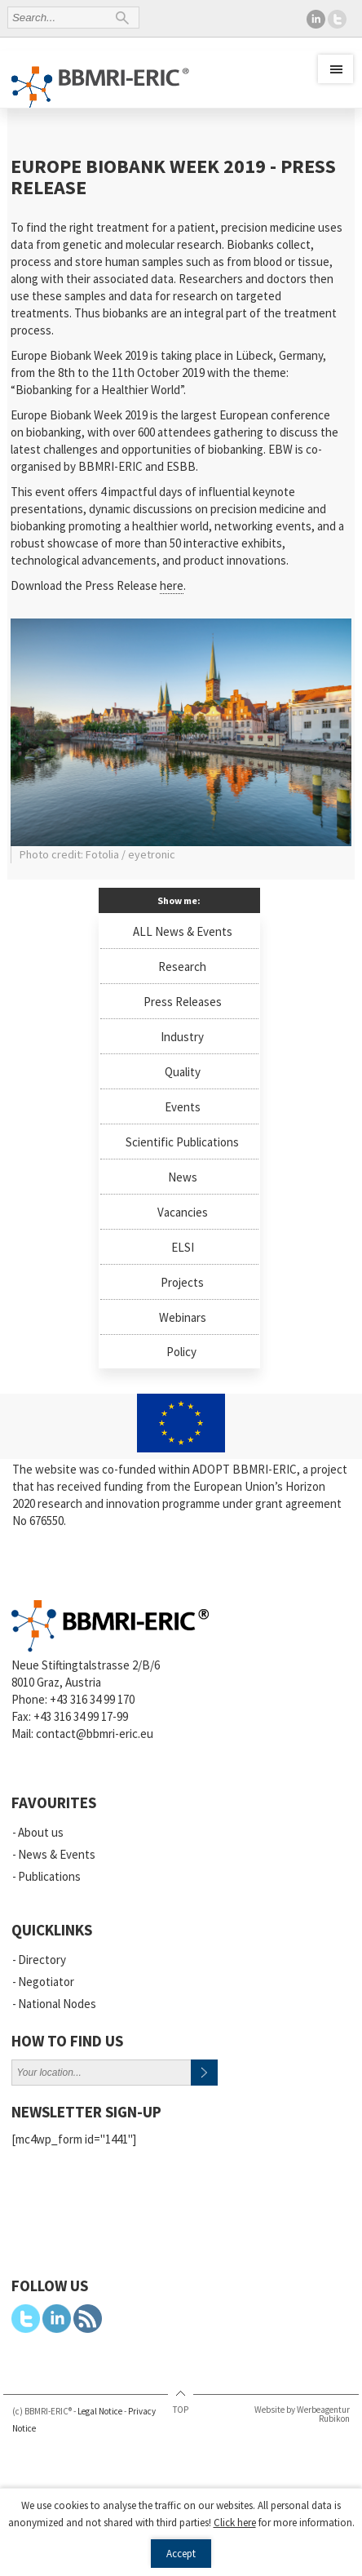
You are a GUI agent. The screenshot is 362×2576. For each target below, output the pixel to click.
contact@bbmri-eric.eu (94, 1733)
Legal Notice (99, 2411)
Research (182, 966)
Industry (182, 1036)
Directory (42, 1959)
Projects (182, 1282)
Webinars (182, 1317)
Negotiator (46, 1981)
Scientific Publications (182, 1142)
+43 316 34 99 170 (92, 1699)
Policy (181, 1351)
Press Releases (182, 1001)
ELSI (182, 1247)
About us (41, 1832)
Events (183, 1107)
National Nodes (57, 2003)
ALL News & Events (182, 931)
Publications (49, 1876)
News (182, 1177)
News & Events (56, 1854)
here (171, 585)
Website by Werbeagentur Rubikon (302, 2414)
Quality (183, 1072)
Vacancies (182, 1212)
